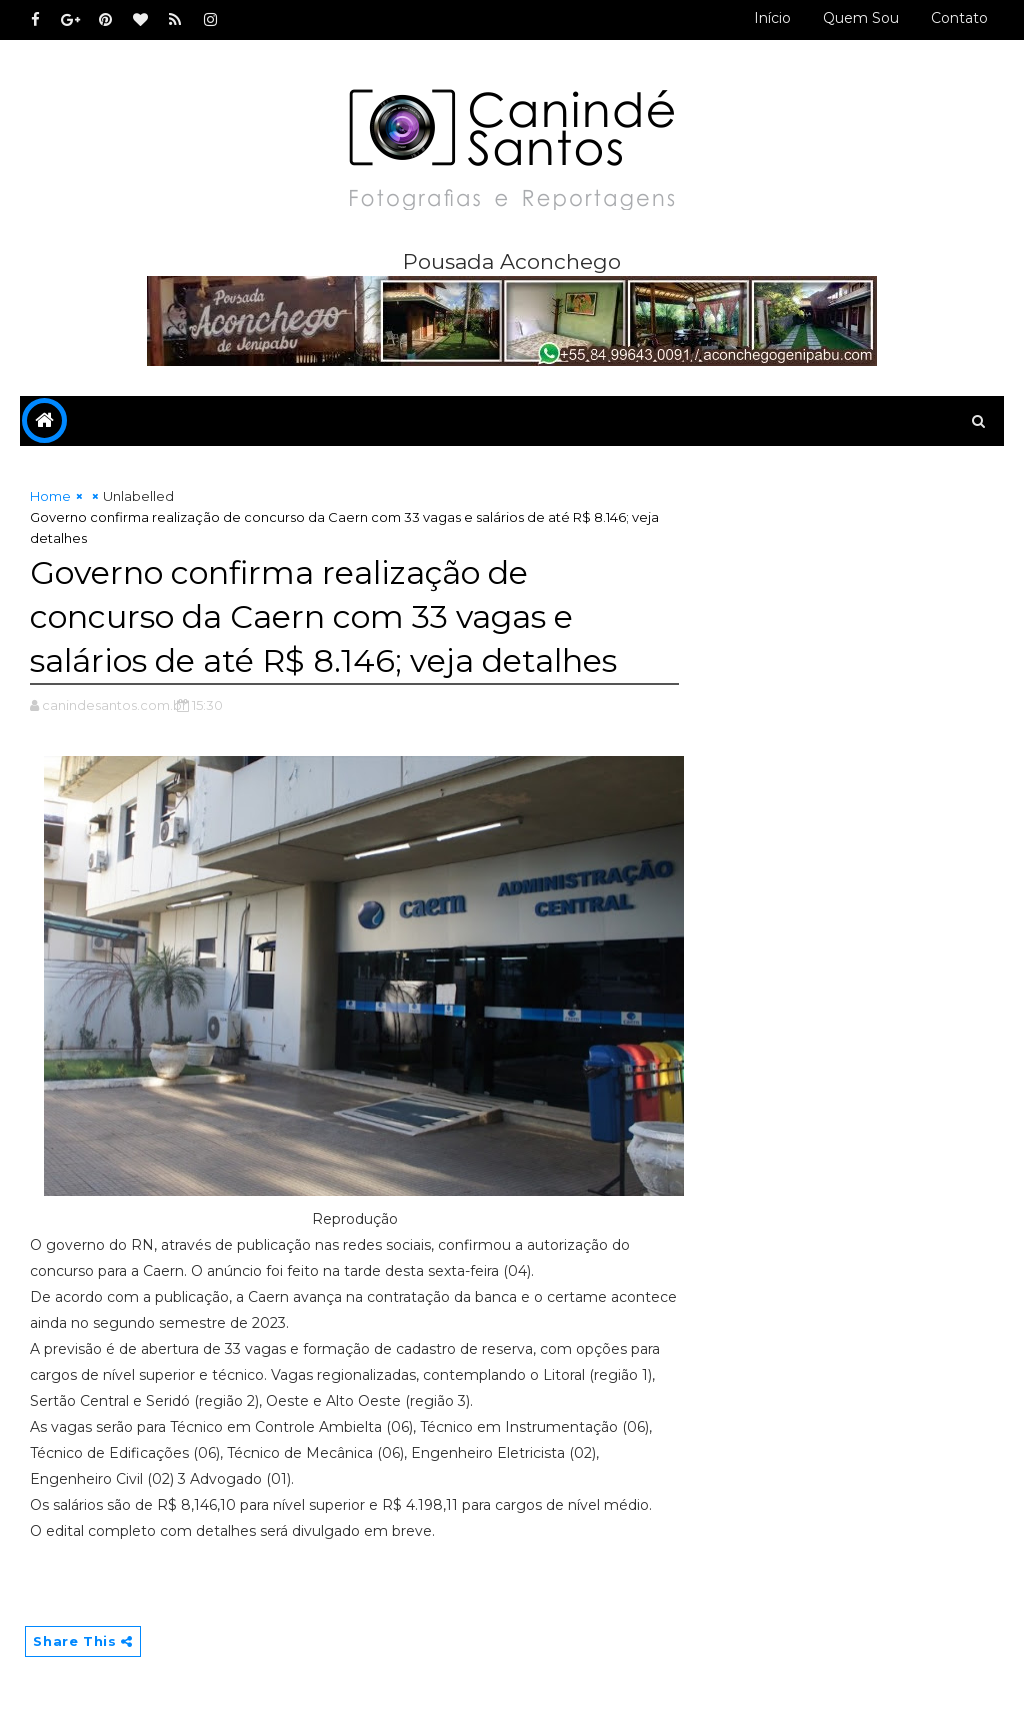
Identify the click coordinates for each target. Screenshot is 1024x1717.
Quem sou (861, 18)
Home (50, 496)
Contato (959, 18)
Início (772, 18)
